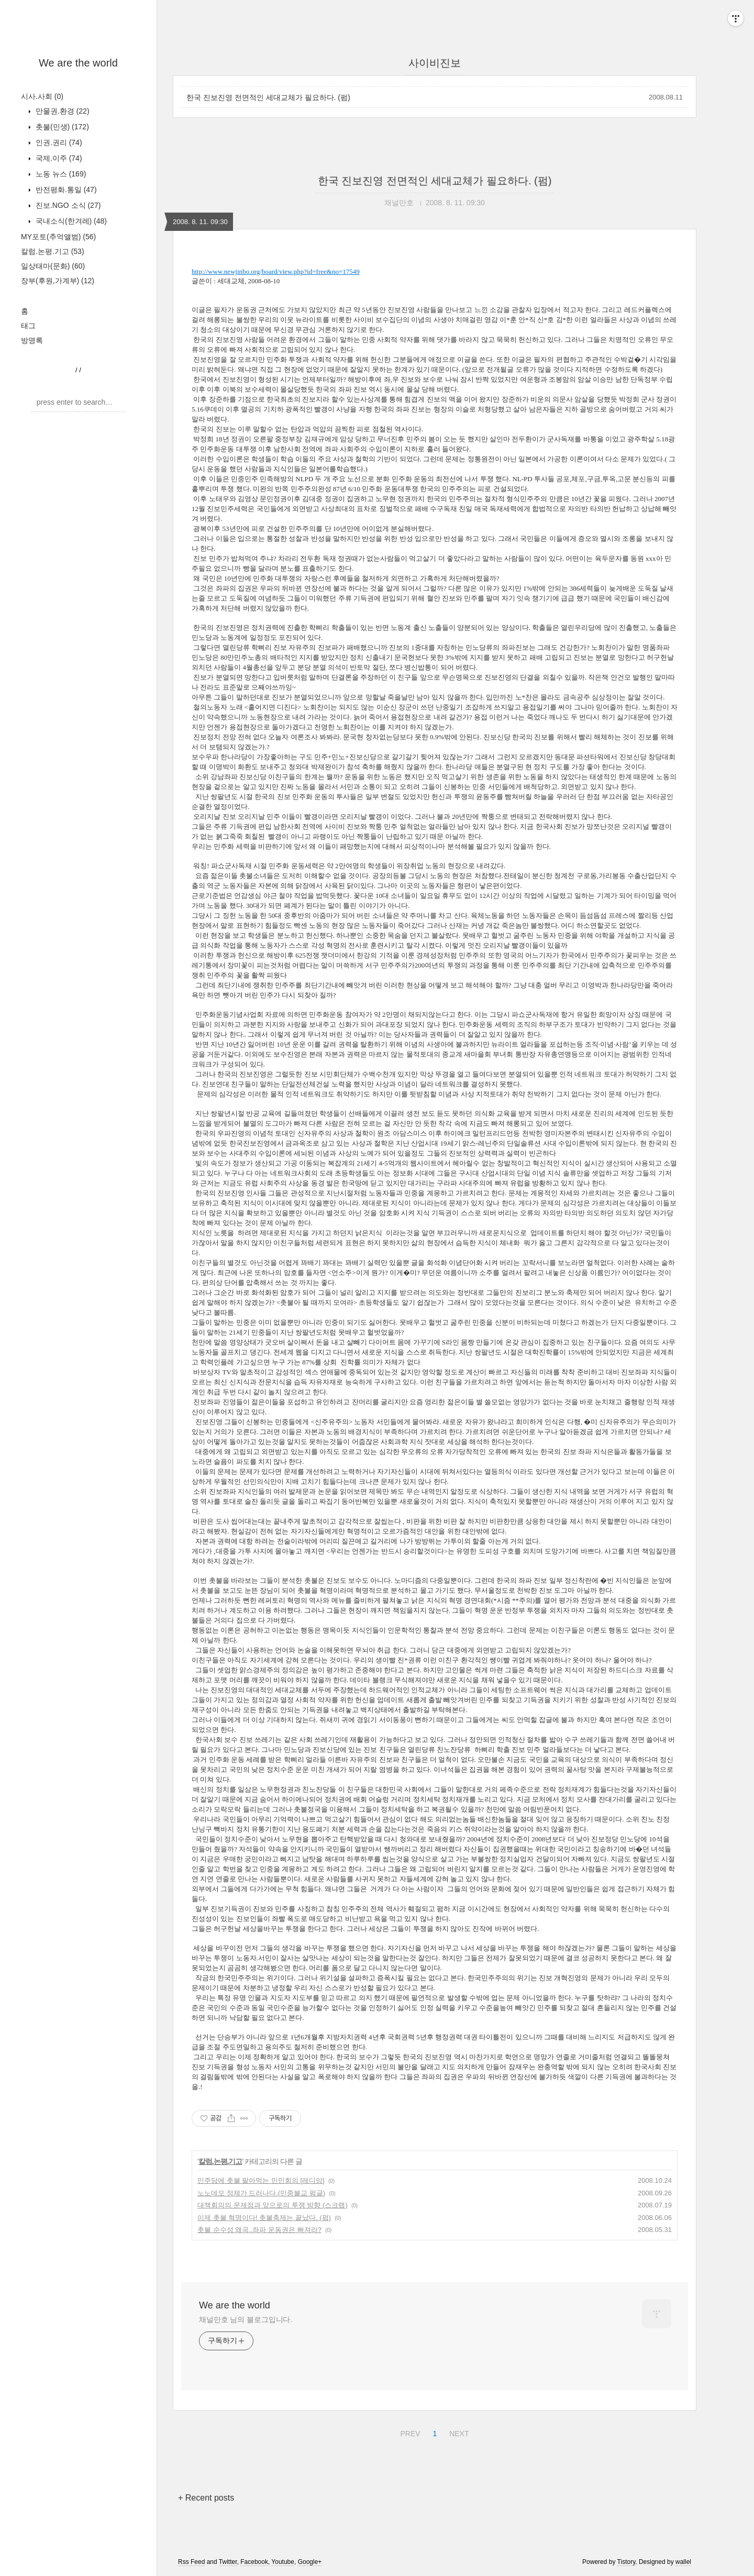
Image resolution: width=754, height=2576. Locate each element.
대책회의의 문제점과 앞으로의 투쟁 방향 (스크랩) (272, 2205)
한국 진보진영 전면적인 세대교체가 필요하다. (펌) (268, 97)
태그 (28, 325)
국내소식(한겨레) (70, 221)
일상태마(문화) (53, 266)
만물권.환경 (62, 111)
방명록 (32, 340)
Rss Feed (191, 2562)
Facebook (254, 2562)
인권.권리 (58, 142)
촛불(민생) (61, 127)
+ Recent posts (206, 2497)
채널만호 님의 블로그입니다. (245, 2319)
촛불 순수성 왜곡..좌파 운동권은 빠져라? (259, 2230)
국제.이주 (58, 158)
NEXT (458, 2432)
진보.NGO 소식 (67, 205)
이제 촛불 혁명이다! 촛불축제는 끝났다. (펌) (264, 2218)
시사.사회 (42, 96)
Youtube (282, 2562)
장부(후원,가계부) (57, 280)
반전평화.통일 (65, 189)
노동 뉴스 (60, 174)
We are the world (78, 63)
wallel (683, 2562)
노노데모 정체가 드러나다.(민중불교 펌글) (261, 2193)
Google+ (310, 2562)
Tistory (626, 2562)
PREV (408, 2432)
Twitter (228, 2562)
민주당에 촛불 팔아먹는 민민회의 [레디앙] (261, 2180)
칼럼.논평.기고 (52, 251)
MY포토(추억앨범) (58, 236)
